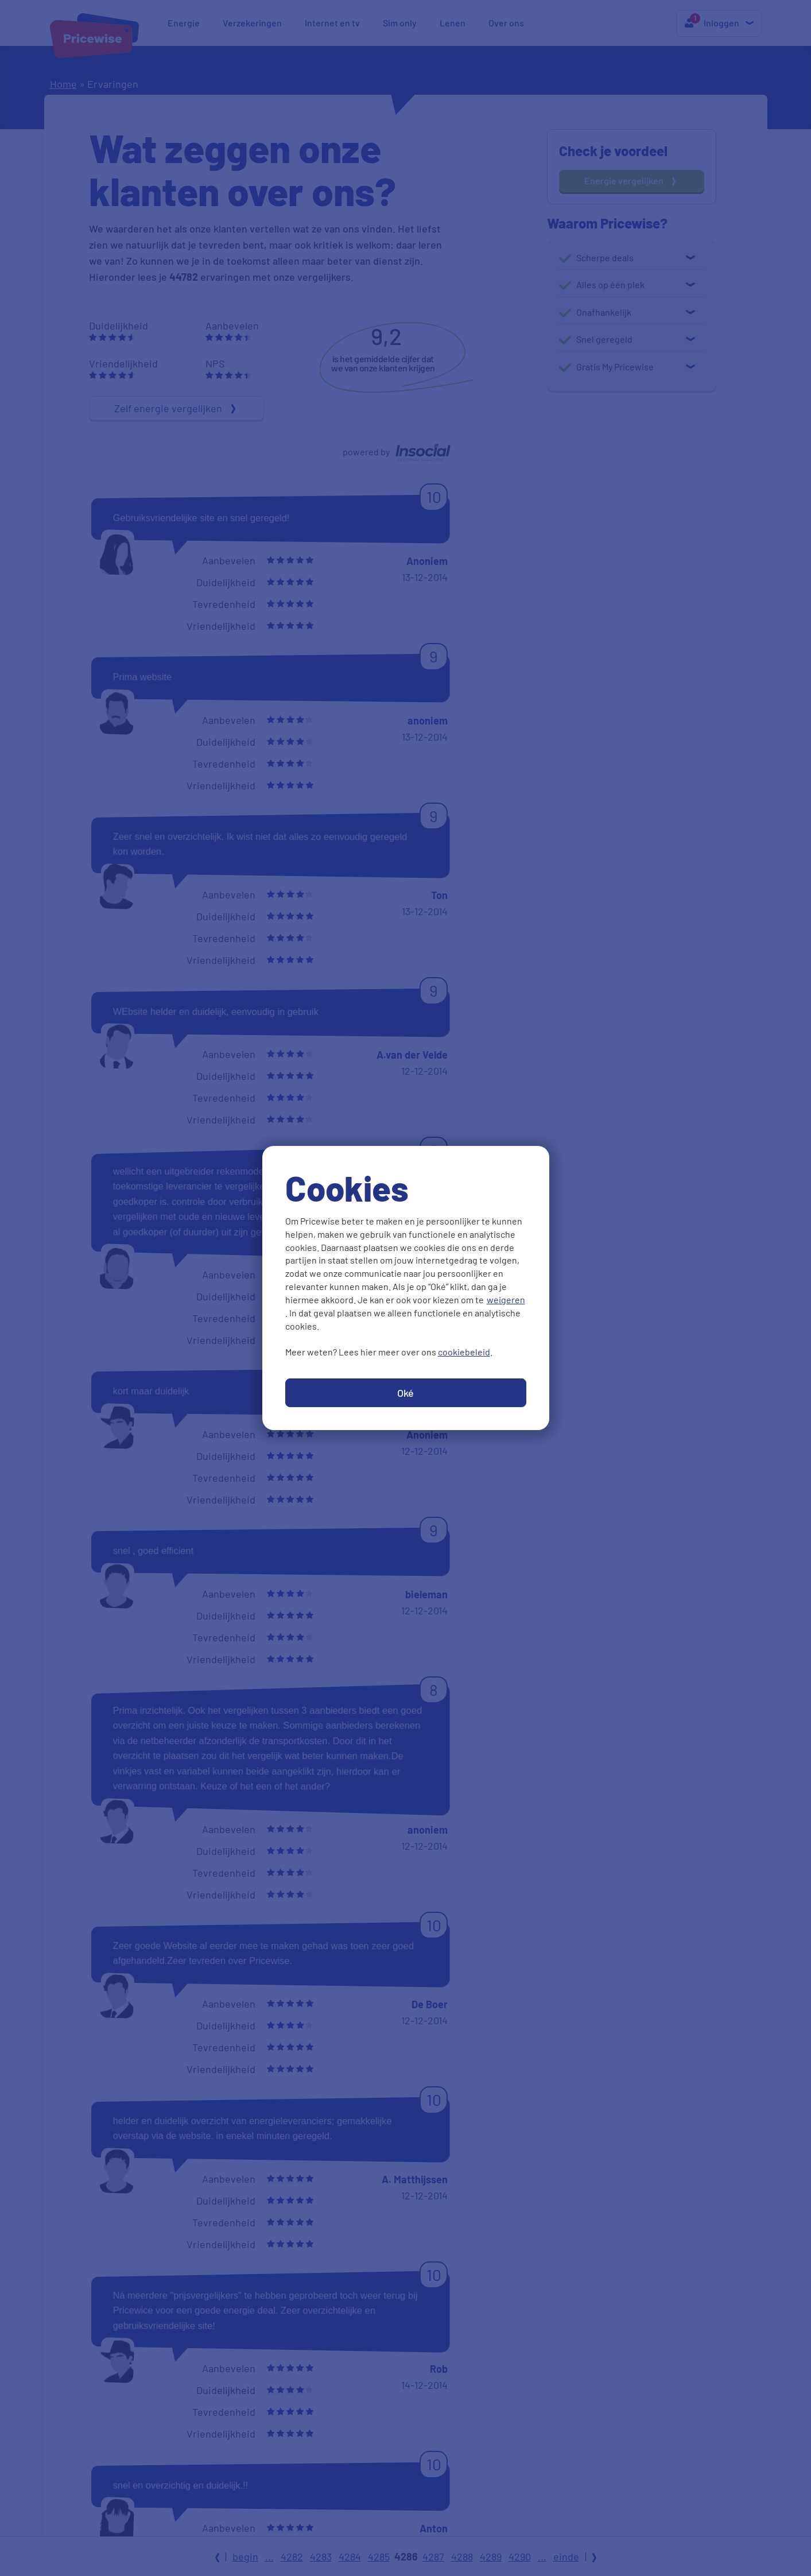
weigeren (506, 1299)
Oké (405, 1392)
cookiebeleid (464, 1351)
